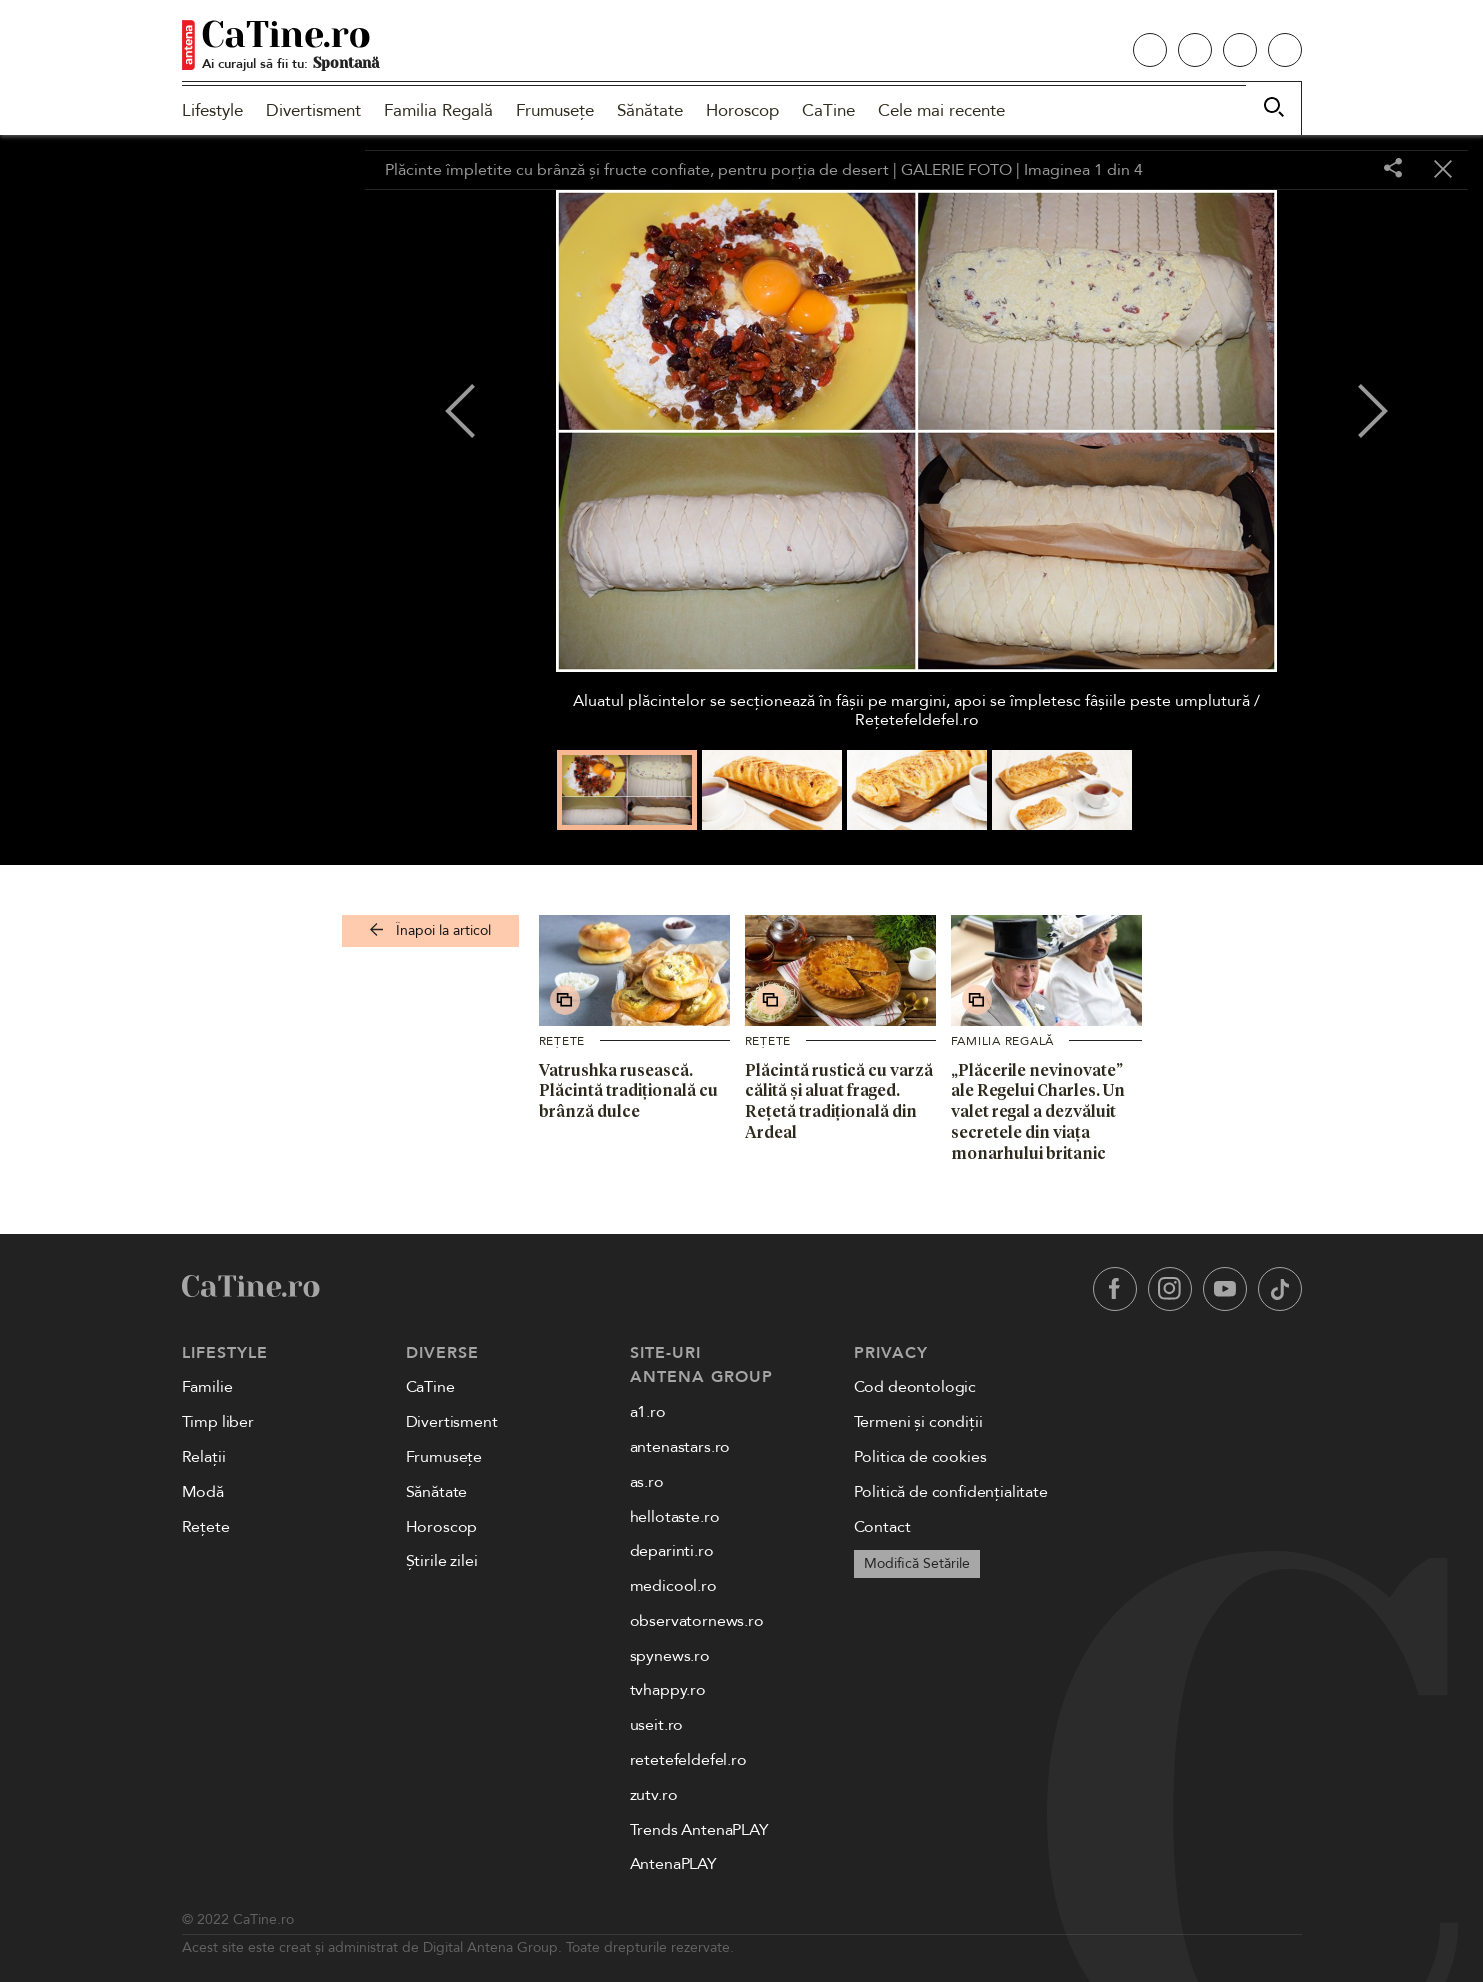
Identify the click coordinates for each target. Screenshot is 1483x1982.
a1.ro (648, 1412)
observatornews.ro (697, 1621)
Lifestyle (212, 110)
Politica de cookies (920, 1457)
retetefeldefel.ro (688, 1760)
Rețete (562, 1041)
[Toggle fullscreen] (1343, 170)
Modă (203, 1492)
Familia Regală (438, 110)
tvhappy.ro (668, 1690)
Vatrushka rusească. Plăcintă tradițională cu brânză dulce (628, 1091)
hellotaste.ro (675, 1517)
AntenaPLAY (673, 1864)
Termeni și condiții (918, 1422)
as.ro (647, 1482)
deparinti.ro (672, 1551)
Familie (207, 1387)
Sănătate (650, 110)
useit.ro (657, 1725)
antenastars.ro (680, 1447)
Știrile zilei (442, 1561)
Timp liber (218, 1422)
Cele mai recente (941, 110)
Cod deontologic (915, 1387)
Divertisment (313, 110)
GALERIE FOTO (956, 170)
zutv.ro (654, 1795)
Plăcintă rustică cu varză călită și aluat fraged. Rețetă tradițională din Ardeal (839, 1101)
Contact (882, 1527)
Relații (204, 1457)
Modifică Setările (917, 1563)
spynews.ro (670, 1656)
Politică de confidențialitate (951, 1492)
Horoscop (742, 110)
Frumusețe (555, 110)
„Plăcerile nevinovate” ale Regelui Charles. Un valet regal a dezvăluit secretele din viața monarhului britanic (1038, 1111)
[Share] (1393, 169)
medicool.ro (673, 1586)
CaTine (828, 110)
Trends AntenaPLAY (699, 1830)
